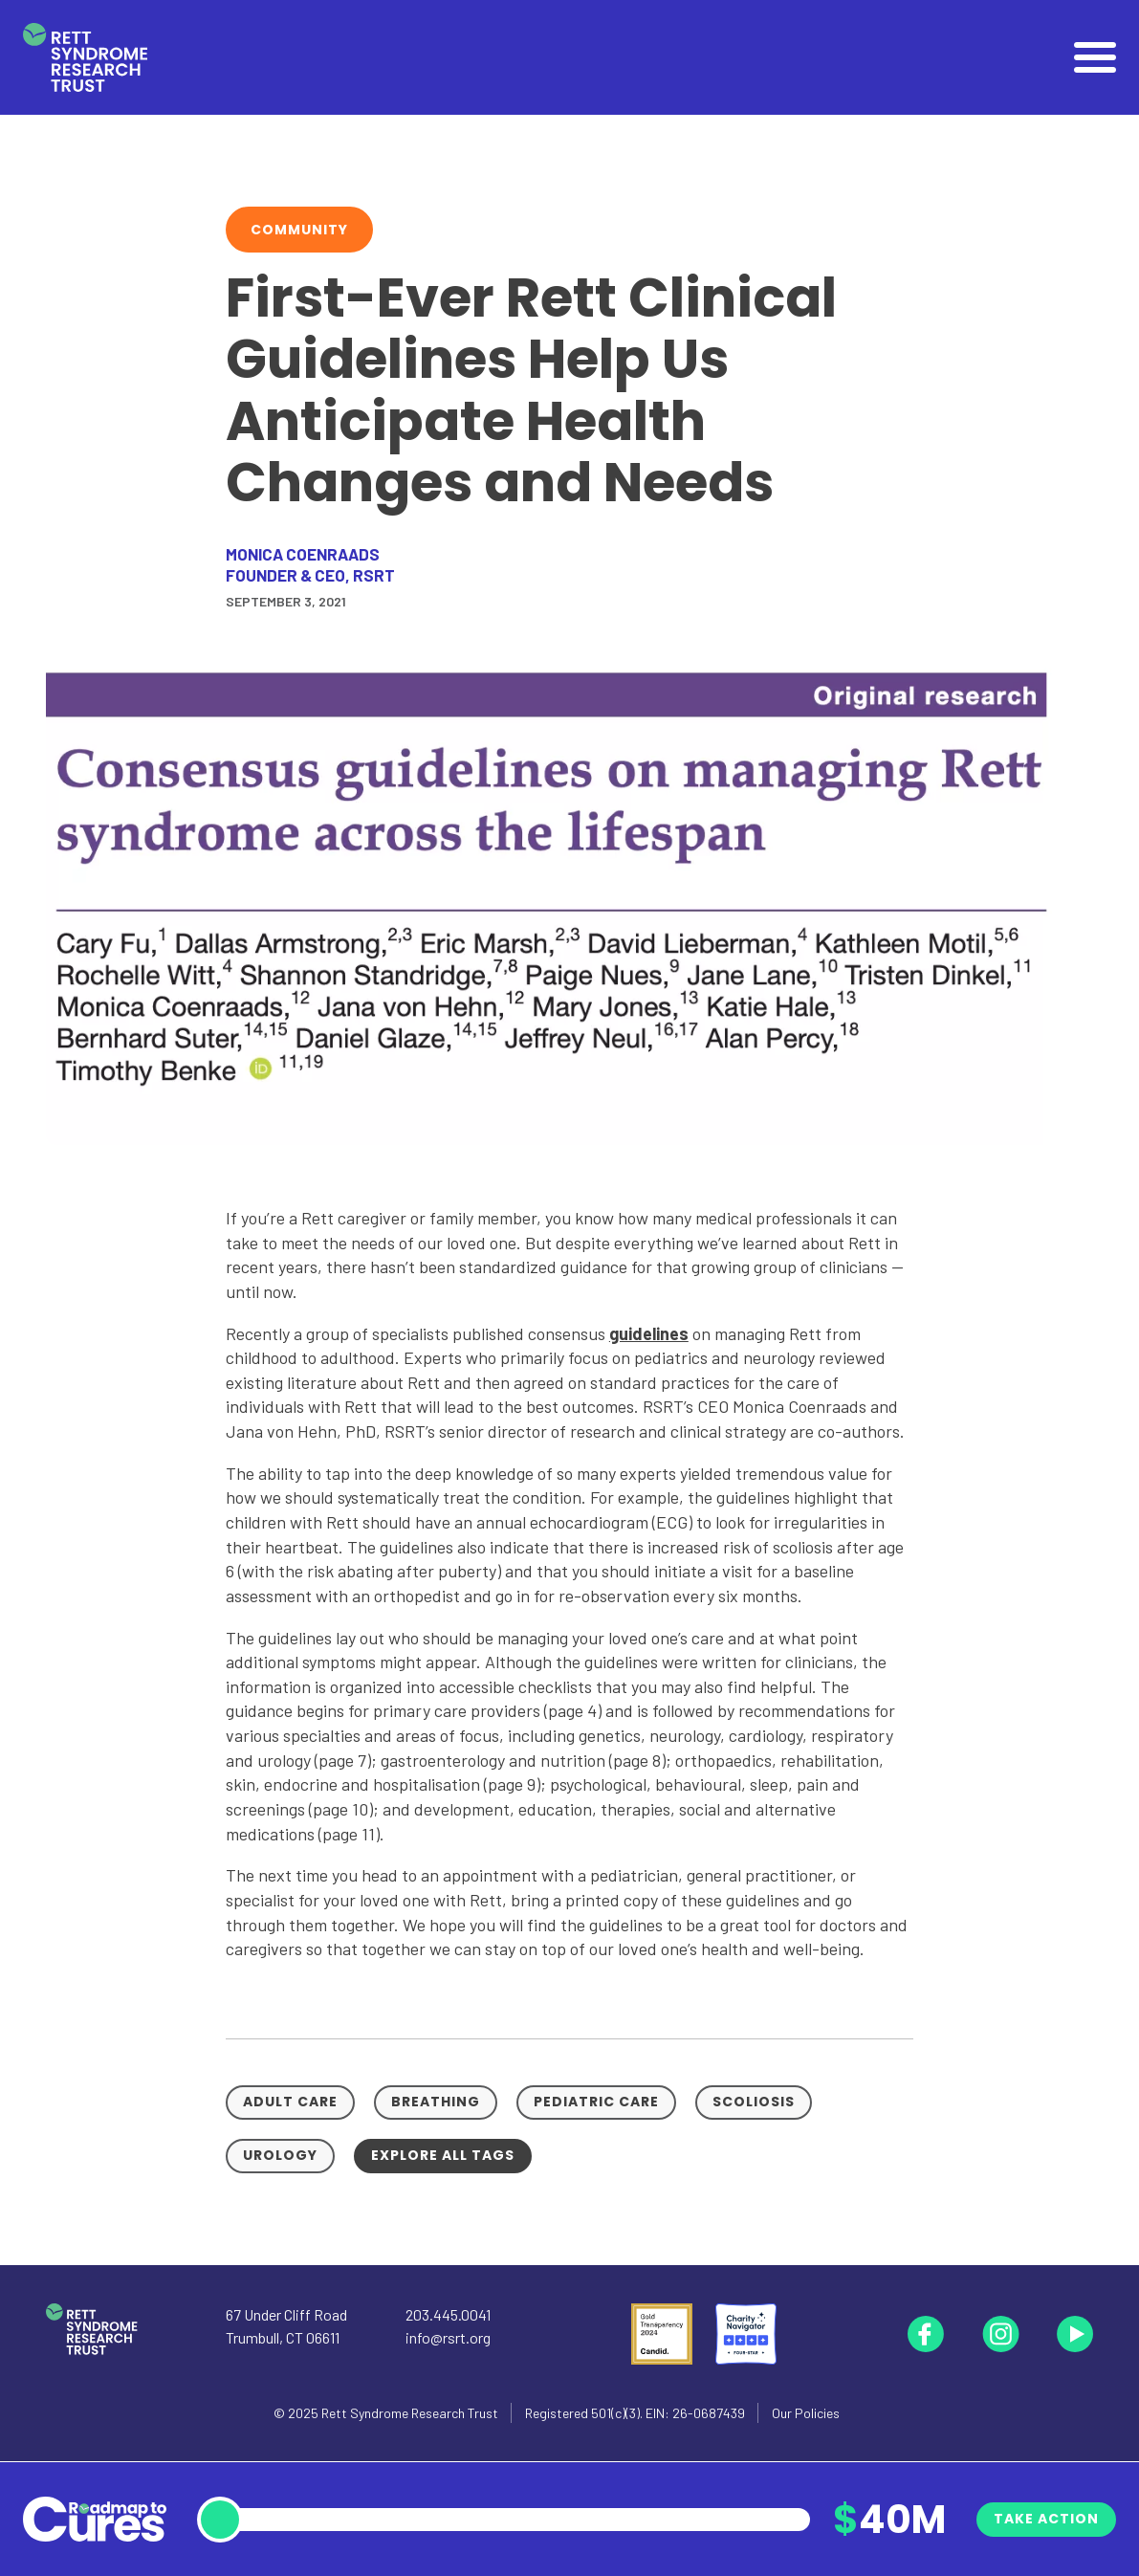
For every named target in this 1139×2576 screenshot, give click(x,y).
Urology (280, 2155)
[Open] (1095, 57)
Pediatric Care (596, 2101)
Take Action (1046, 2518)
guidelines (649, 1333)
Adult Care (290, 2101)
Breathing (435, 2101)
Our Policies (806, 2413)
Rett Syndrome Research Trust (409, 2413)
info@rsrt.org (448, 2337)
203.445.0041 (448, 2314)
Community (299, 229)
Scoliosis (753, 2101)
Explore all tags (443, 2155)
